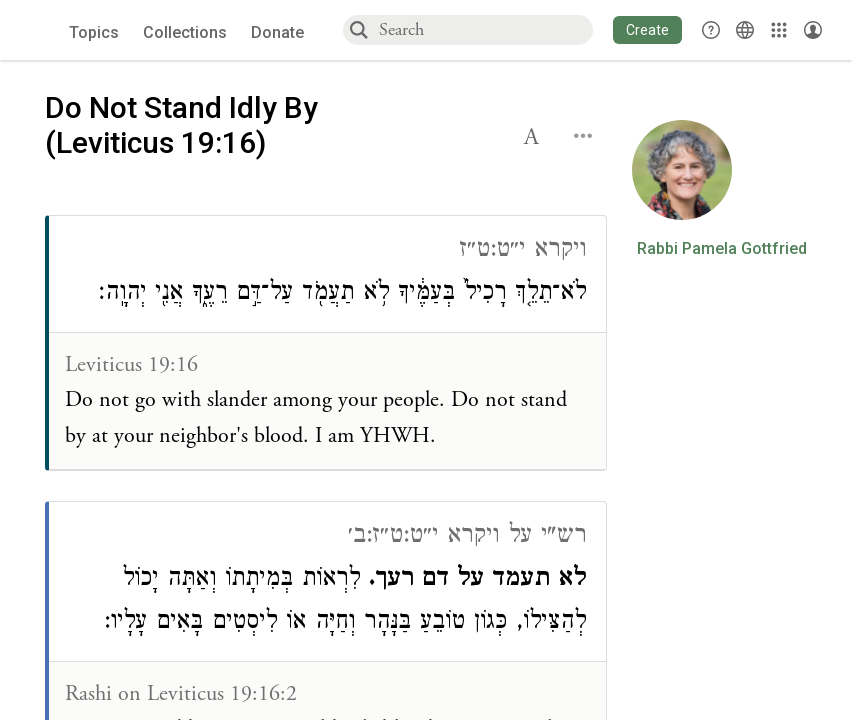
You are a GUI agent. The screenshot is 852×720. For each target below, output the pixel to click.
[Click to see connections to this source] (327, 342)
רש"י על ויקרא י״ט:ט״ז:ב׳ (467, 537)
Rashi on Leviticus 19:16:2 (181, 694)
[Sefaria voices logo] (39, 30)
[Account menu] (813, 30)
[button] (647, 30)
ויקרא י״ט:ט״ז (522, 251)
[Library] (779, 30)
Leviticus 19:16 (131, 365)
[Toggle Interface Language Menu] (745, 30)
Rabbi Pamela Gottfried (722, 249)
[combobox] (485, 29)
